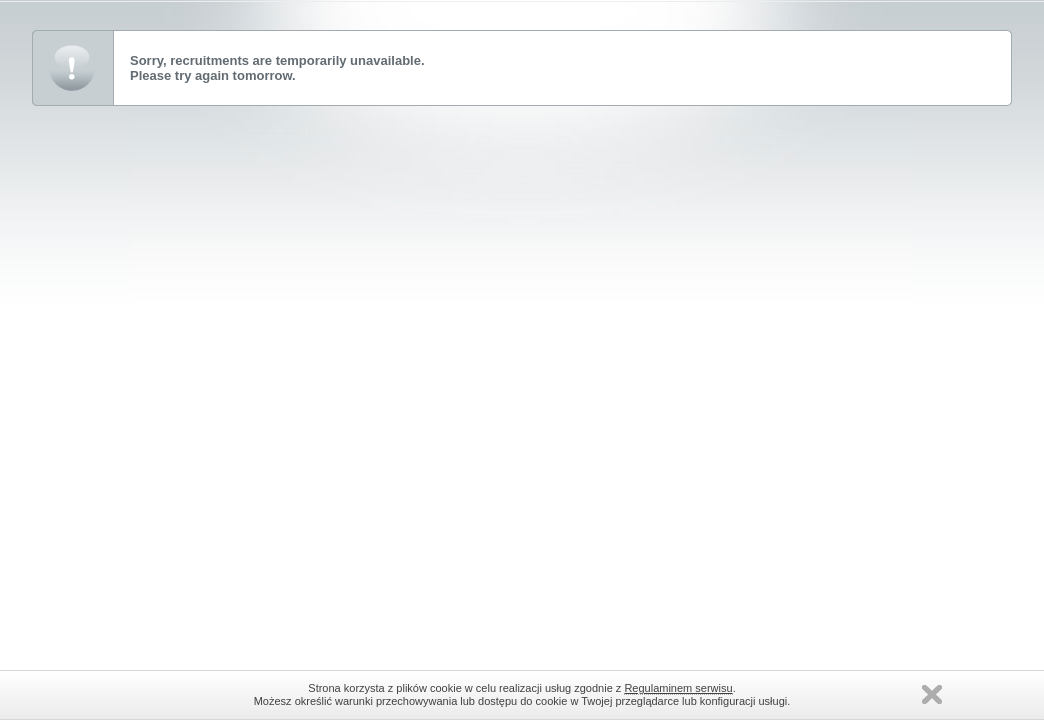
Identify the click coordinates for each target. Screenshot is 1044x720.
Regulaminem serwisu (678, 688)
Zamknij (932, 694)
